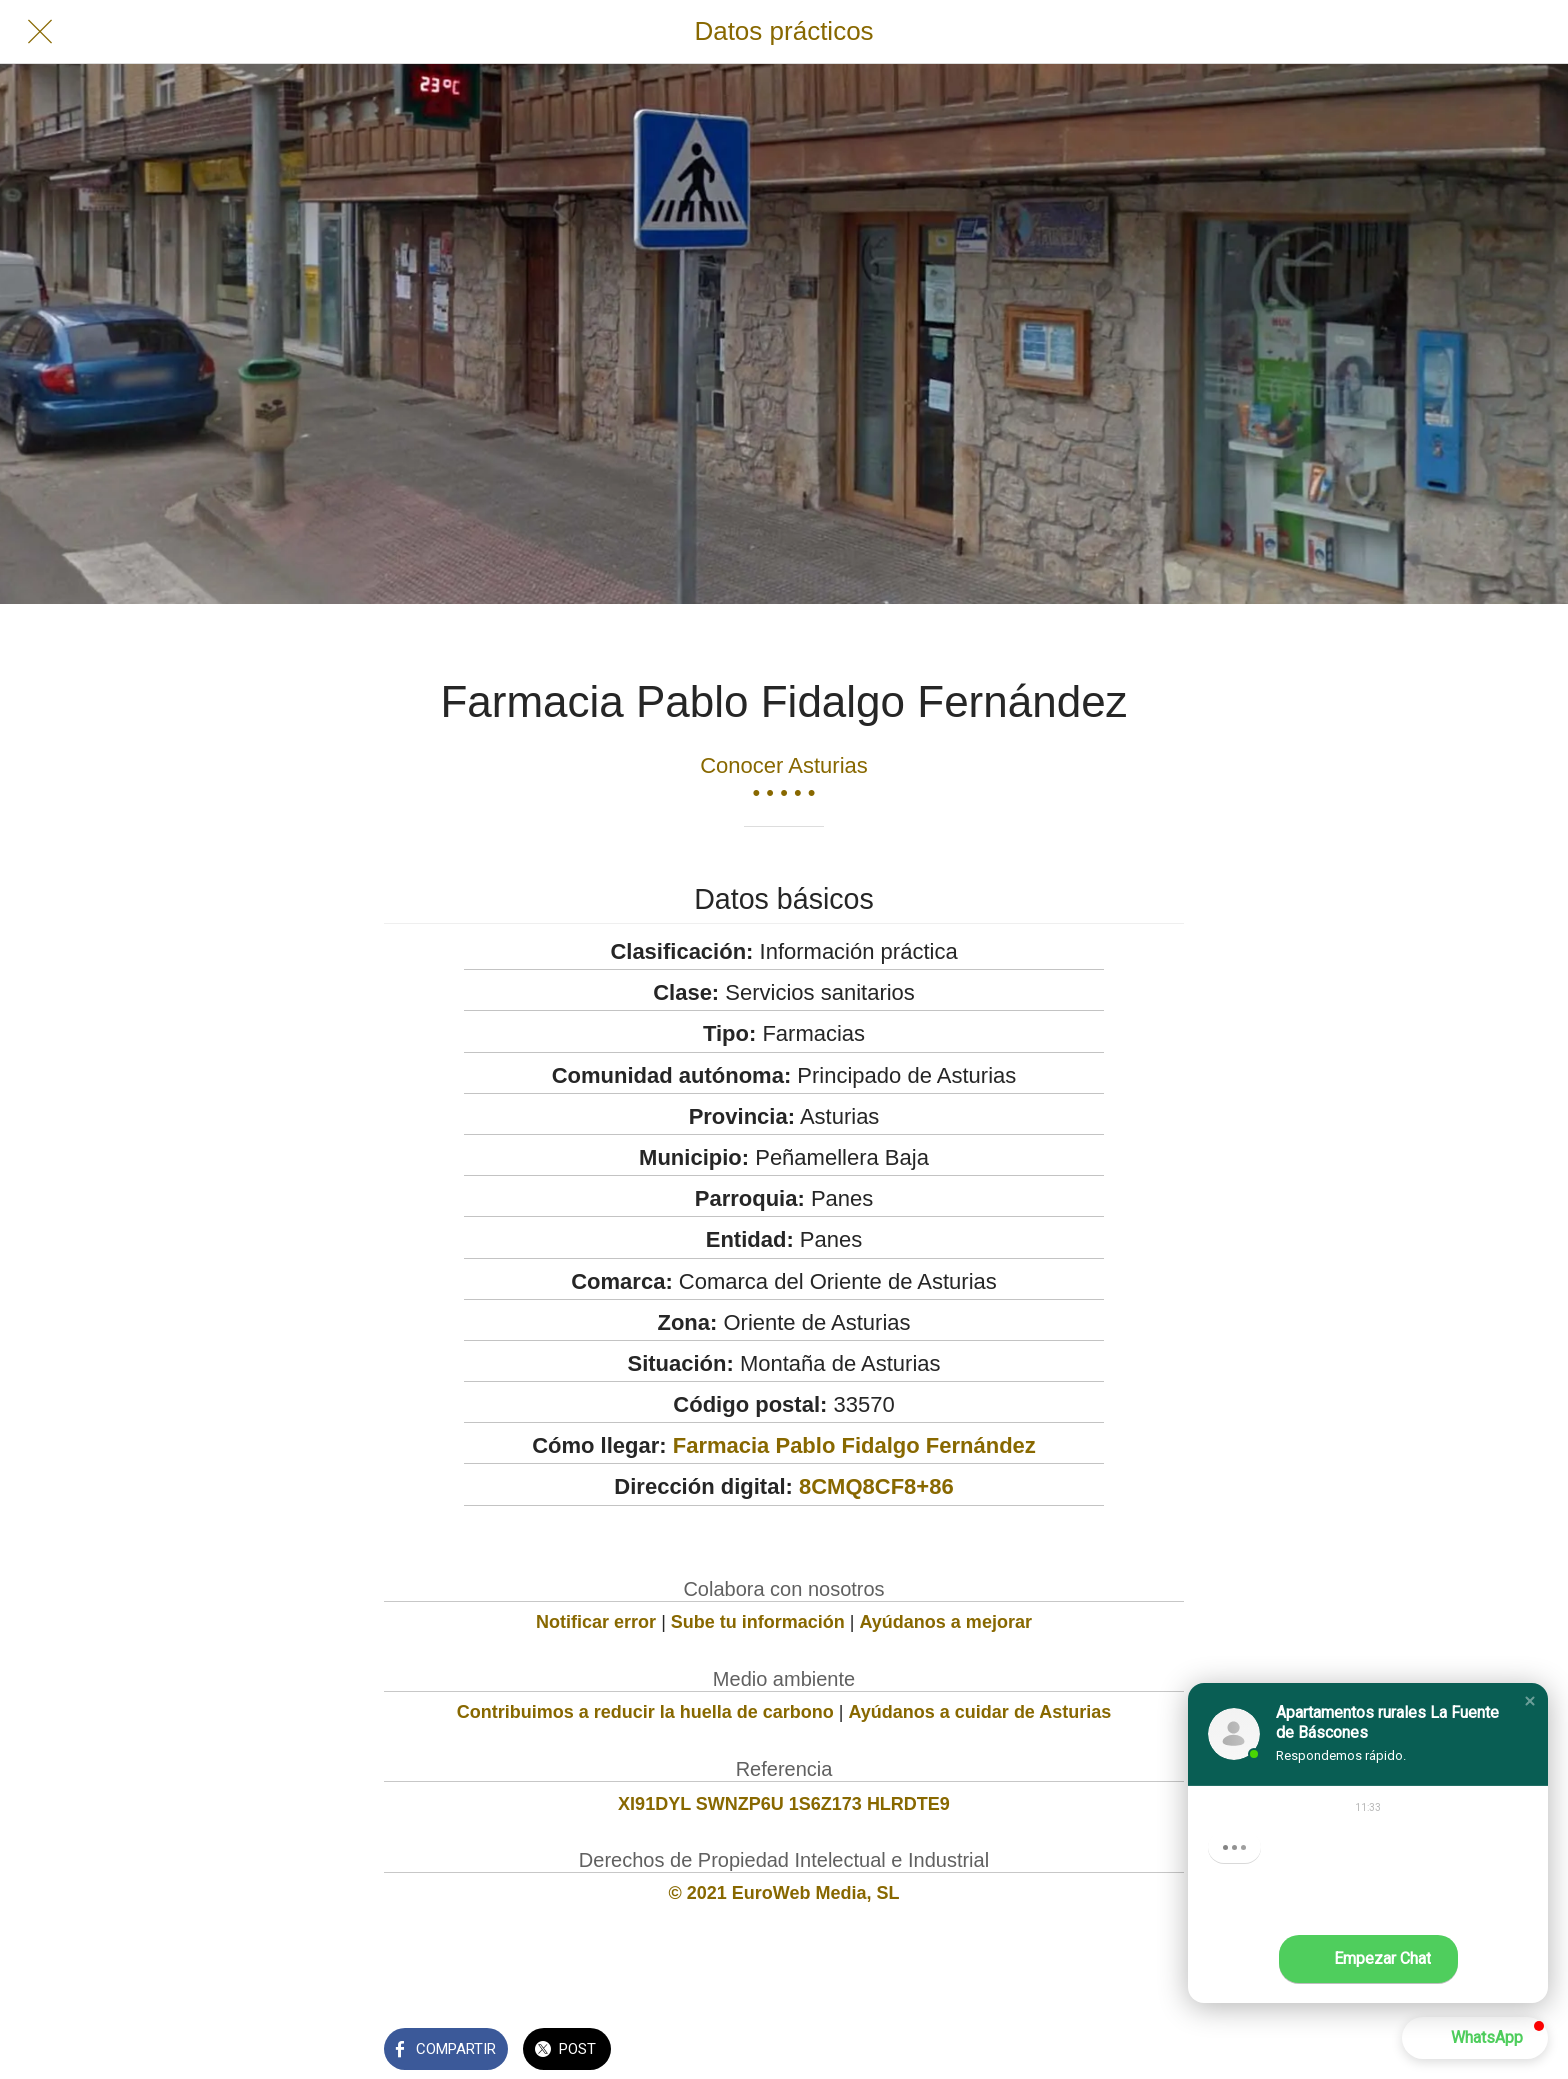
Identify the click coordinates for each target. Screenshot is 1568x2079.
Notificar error (596, 1622)
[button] (1530, 1701)
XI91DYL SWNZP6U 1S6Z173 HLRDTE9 (784, 1804)
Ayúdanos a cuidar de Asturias (980, 1712)
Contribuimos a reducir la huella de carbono (645, 1712)
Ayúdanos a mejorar (946, 1622)
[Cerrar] (40, 32)
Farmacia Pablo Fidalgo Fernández (854, 1445)
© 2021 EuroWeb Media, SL (784, 1893)
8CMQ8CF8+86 (876, 1486)
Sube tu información (758, 1622)
